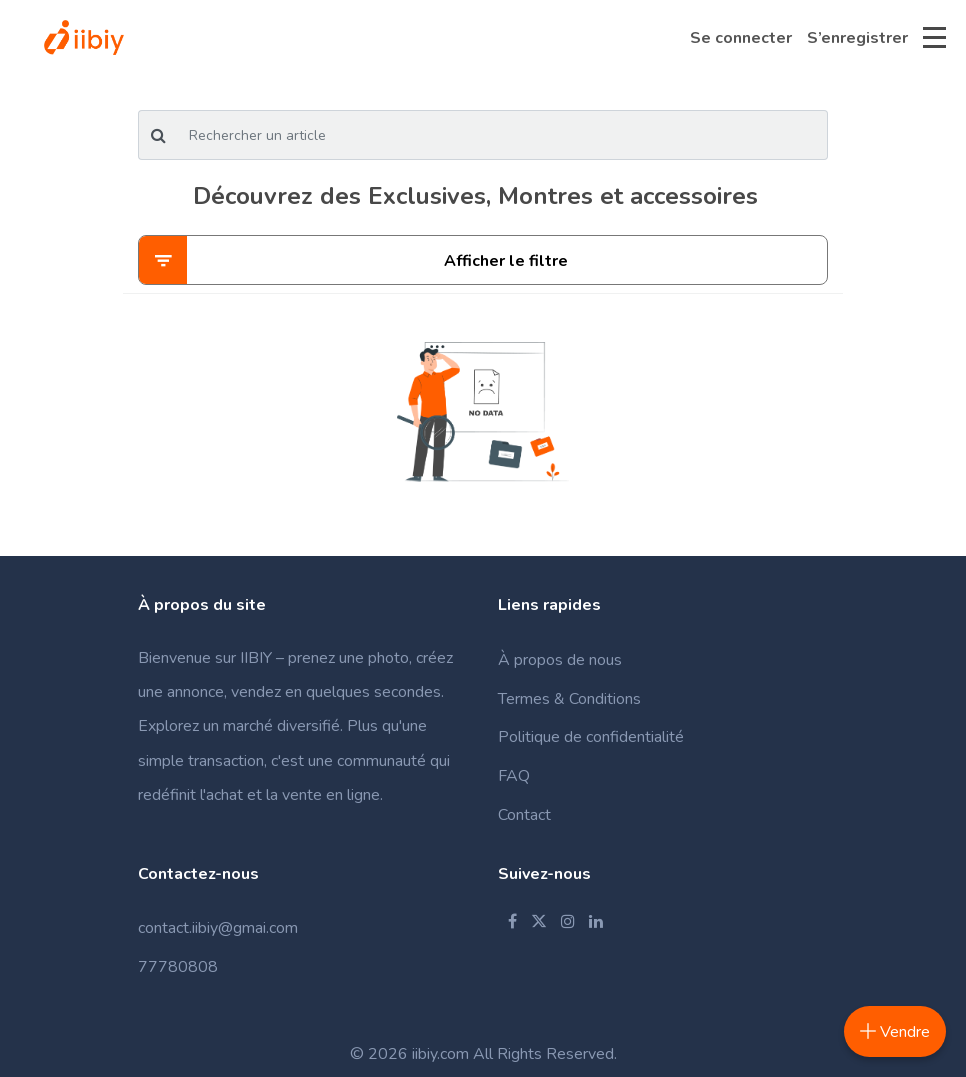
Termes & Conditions (569, 699)
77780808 (178, 967)
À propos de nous (560, 660)
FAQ (514, 776)
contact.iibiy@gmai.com (218, 928)
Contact (524, 815)
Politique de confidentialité (591, 737)
